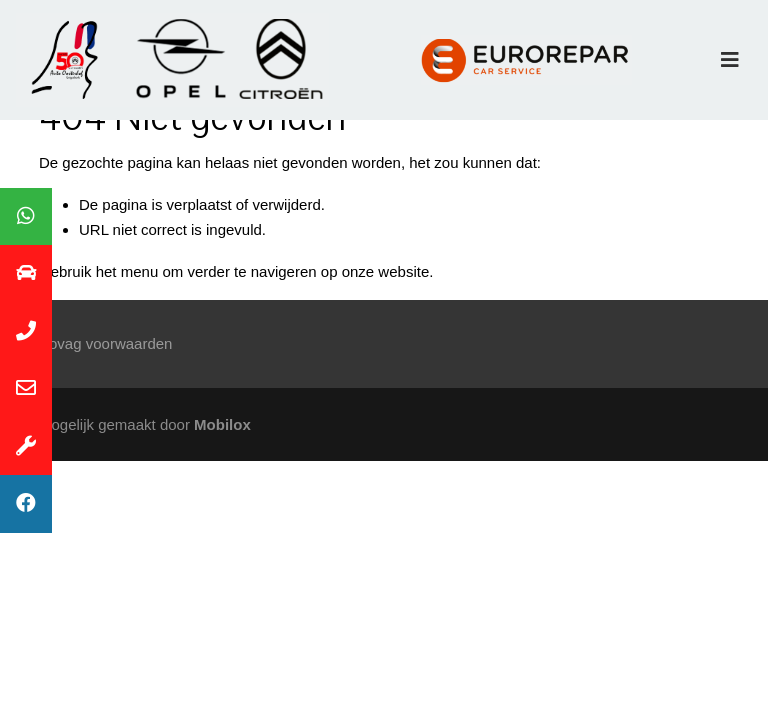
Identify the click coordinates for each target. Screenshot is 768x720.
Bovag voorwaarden (105, 343)
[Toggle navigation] (730, 60)
